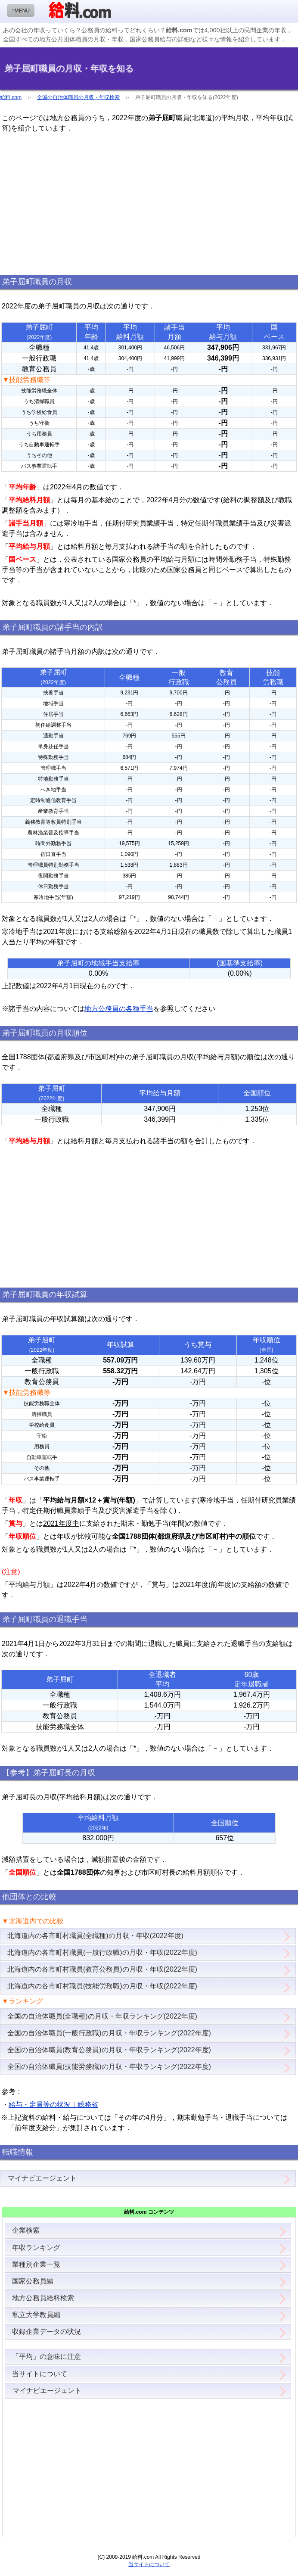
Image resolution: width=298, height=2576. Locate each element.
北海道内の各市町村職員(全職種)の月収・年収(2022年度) (95, 1935)
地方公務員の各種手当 (118, 1008)
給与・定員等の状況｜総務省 (53, 2104)
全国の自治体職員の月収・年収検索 (78, 97)
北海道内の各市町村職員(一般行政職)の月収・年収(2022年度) (102, 1952)
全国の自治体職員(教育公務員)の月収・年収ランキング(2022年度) (109, 2049)
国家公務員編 (32, 2281)
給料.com (11, 97)
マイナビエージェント (42, 2178)
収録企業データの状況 (46, 2331)
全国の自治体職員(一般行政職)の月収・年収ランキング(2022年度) (109, 2033)
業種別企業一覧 (36, 2264)
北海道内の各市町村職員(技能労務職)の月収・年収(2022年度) (102, 1986)
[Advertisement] (149, 204)
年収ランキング (36, 2247)
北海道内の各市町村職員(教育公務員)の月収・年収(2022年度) (102, 1969)
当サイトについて (39, 2373)
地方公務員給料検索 (43, 2298)
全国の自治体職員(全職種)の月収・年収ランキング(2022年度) (102, 2016)
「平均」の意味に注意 (46, 2356)
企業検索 (26, 2230)
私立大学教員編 (36, 2314)
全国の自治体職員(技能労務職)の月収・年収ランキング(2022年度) (109, 2066)
